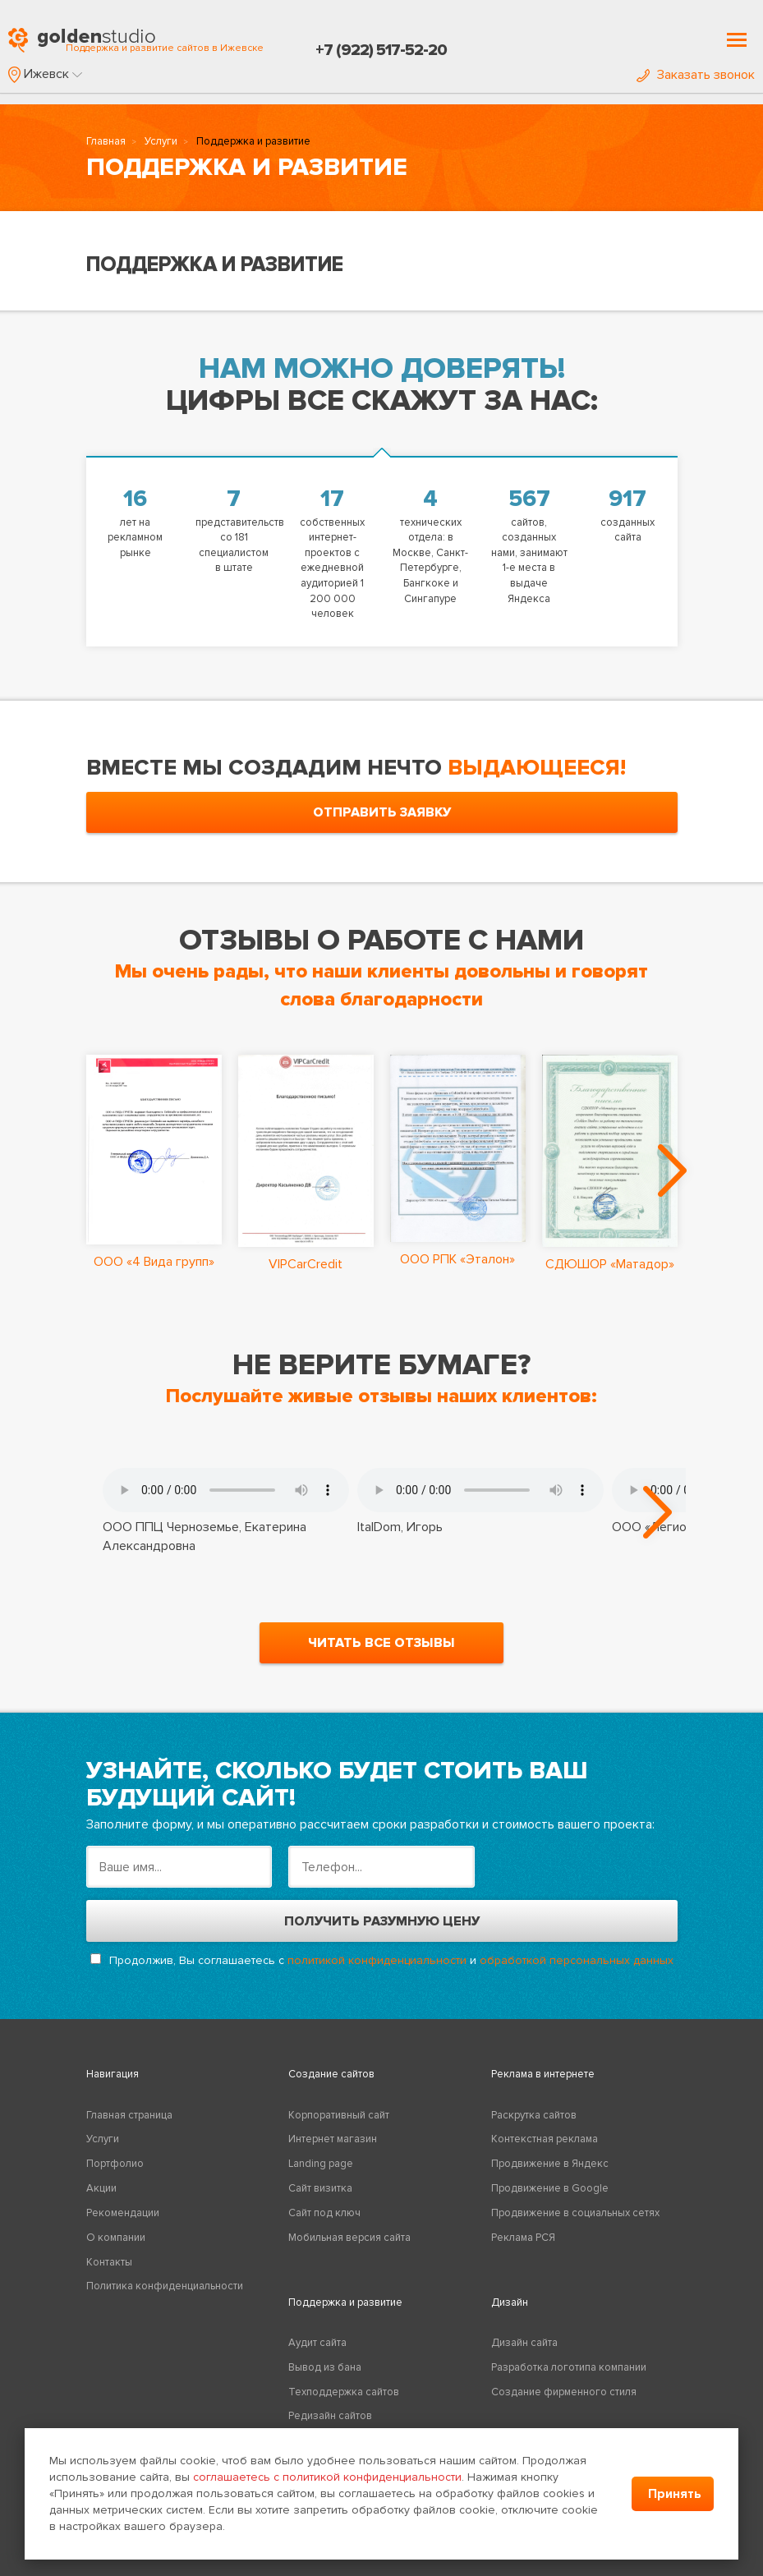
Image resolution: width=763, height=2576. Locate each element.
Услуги (161, 141)
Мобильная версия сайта (349, 2237)
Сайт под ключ (324, 2213)
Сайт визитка (320, 2188)
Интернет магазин (332, 2139)
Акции (101, 2188)
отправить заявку (382, 812)
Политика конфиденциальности (164, 2286)
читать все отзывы (381, 1643)
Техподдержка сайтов (343, 2392)
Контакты (109, 2262)
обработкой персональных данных (576, 1960)
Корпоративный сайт (338, 2115)
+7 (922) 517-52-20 (381, 50)
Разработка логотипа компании (568, 2367)
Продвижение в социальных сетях (575, 2213)
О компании (115, 2237)
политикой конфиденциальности (377, 1960)
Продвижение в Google (550, 2188)
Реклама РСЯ (523, 2237)
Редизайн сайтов (330, 2415)
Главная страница (129, 2115)
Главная (106, 141)
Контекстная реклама (544, 2139)
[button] (45, 74)
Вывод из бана (324, 2367)
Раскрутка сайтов (534, 2115)
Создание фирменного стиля (564, 2392)
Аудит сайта (317, 2342)
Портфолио (115, 2163)
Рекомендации (122, 2213)
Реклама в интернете (543, 2074)
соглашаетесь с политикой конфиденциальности (327, 2477)
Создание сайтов (331, 2074)
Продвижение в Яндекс (550, 2163)
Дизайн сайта (524, 2342)
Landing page (320, 2163)
